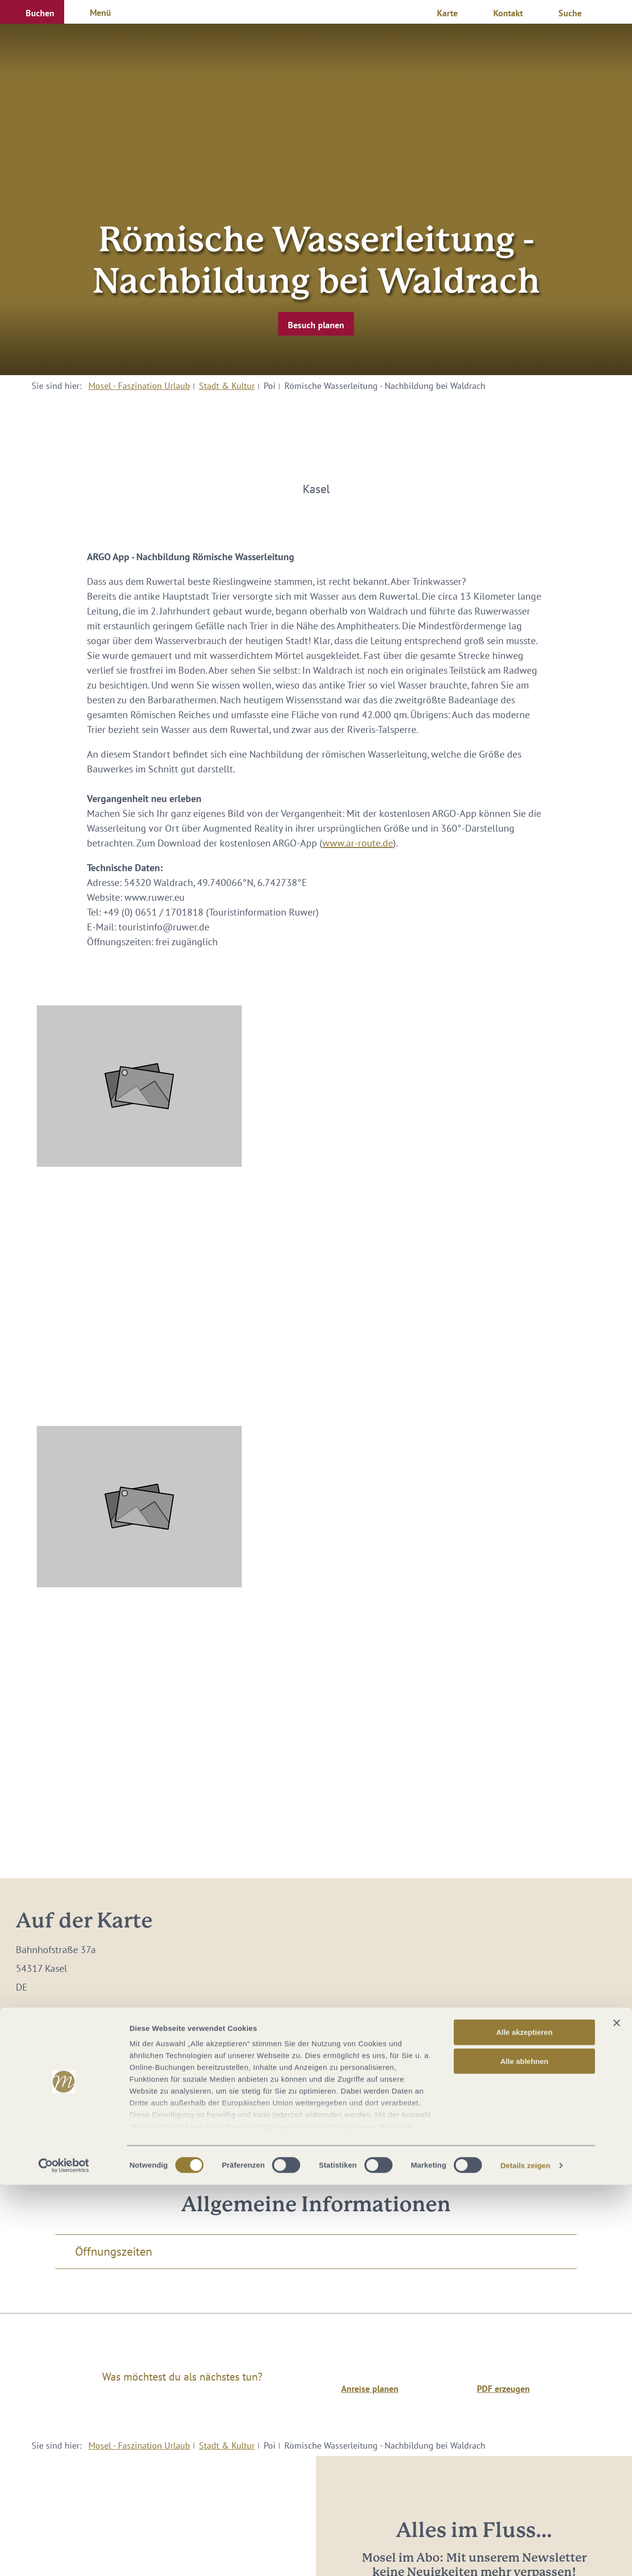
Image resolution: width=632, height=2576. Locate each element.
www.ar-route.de (357, 843)
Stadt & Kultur (227, 385)
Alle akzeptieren (524, 2424)
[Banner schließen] (616, 2414)
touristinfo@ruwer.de (92, 2056)
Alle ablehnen (524, 2452)
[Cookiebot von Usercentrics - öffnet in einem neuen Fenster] (64, 2556)
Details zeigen (525, 2556)
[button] (32, 12)
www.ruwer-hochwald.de (111, 2075)
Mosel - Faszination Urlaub (139, 385)
